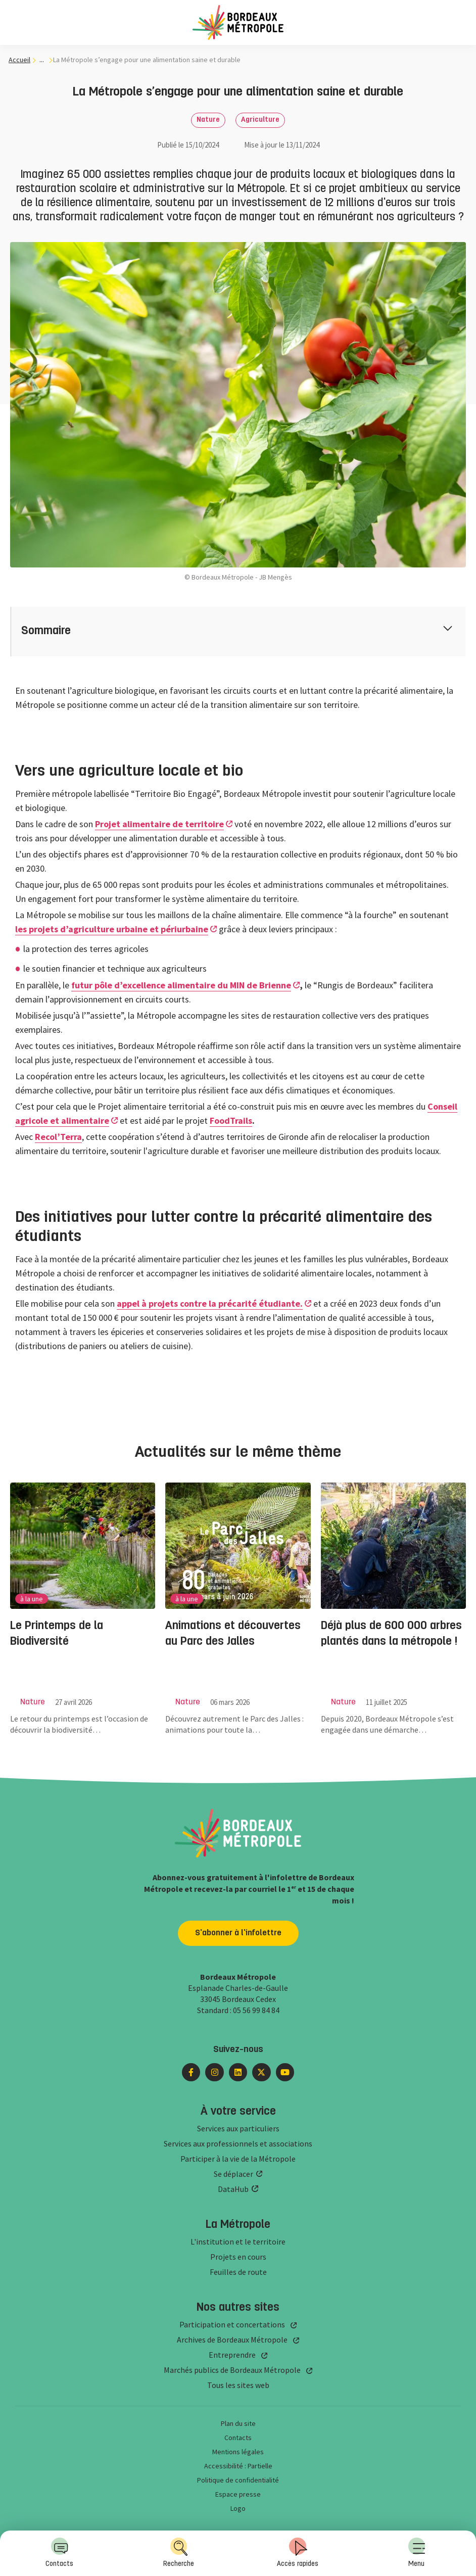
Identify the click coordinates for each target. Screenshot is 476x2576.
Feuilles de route (238, 2272)
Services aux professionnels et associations (238, 2143)
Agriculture (260, 120)
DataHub (233, 2189)
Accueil (19, 59)
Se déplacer (233, 2174)
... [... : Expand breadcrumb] (41, 60)
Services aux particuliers (238, 2128)
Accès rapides (297, 2552)
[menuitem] (417, 2553)
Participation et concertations (232, 2324)
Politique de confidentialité (238, 2480)
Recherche (178, 2552)
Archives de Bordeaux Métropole (232, 2339)
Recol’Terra (58, 1136)
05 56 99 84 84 (256, 2010)
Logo (238, 2508)
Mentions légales (238, 2451)
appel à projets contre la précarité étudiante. (210, 1303)
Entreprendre (232, 2355)
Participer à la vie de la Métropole (238, 2159)
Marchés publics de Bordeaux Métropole (232, 2370)
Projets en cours (238, 2257)
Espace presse (238, 2494)
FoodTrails (231, 1120)
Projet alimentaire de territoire (159, 824)
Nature (208, 120)
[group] (82, 1597)
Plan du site (238, 2423)
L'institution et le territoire (238, 2241)
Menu (416, 2552)
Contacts (59, 2552)
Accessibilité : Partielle (238, 2465)
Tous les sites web (238, 2385)
